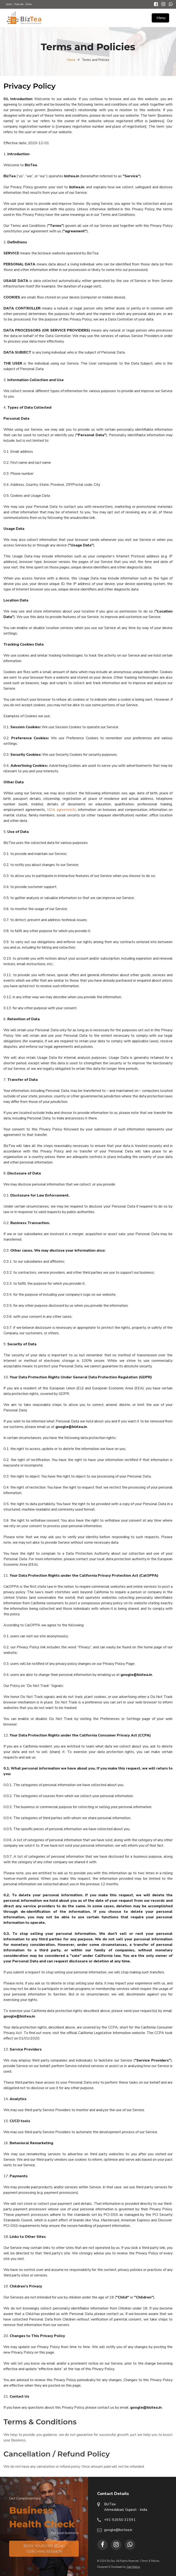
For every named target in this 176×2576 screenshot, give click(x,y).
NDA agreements (61, 809)
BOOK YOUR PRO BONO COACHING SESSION (44, 2551)
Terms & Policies (150, 2561)
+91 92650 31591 (120, 2519)
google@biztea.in (118, 2529)
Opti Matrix (133, 2567)
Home (71, 60)
